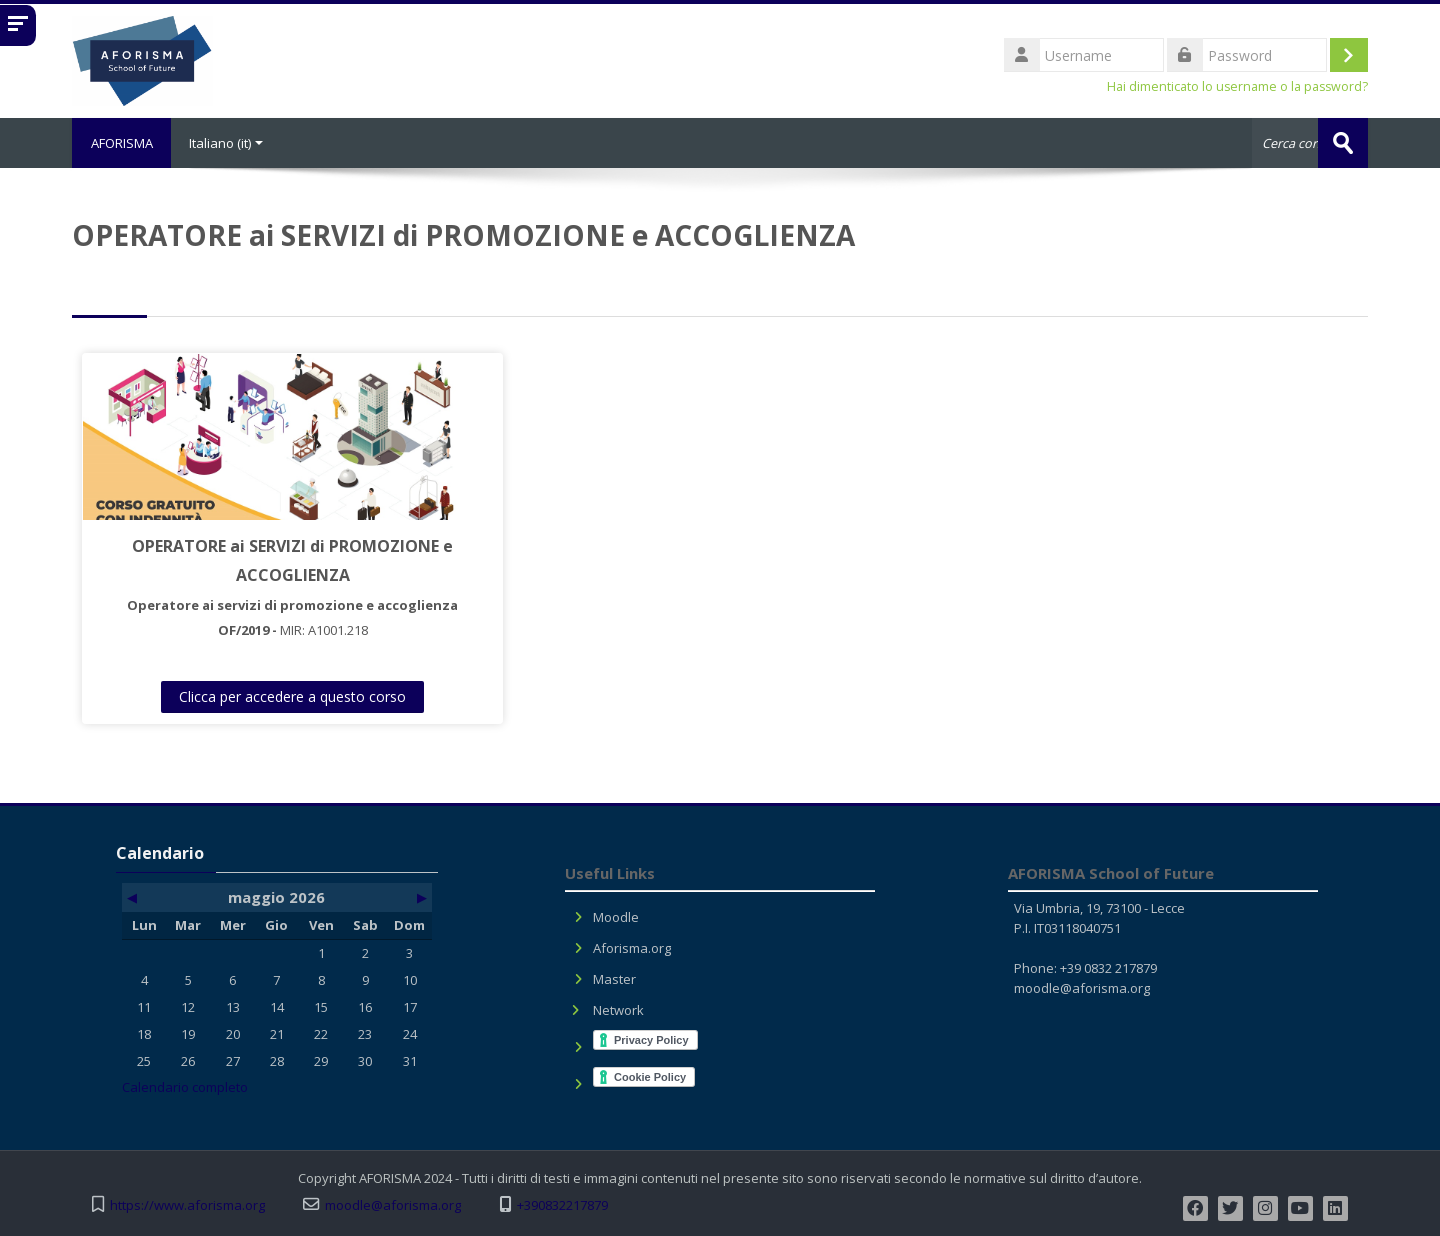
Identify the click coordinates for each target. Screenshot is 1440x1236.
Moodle (616, 917)
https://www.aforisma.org (187, 1205)
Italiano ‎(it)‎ (229, 143)
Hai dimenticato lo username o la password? (1237, 86)
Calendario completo (185, 1087)
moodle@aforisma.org (1082, 988)
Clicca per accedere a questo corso (245, 696)
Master (614, 979)
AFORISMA (123, 143)
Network (618, 1010)
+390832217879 (562, 1205)
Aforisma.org (632, 948)
